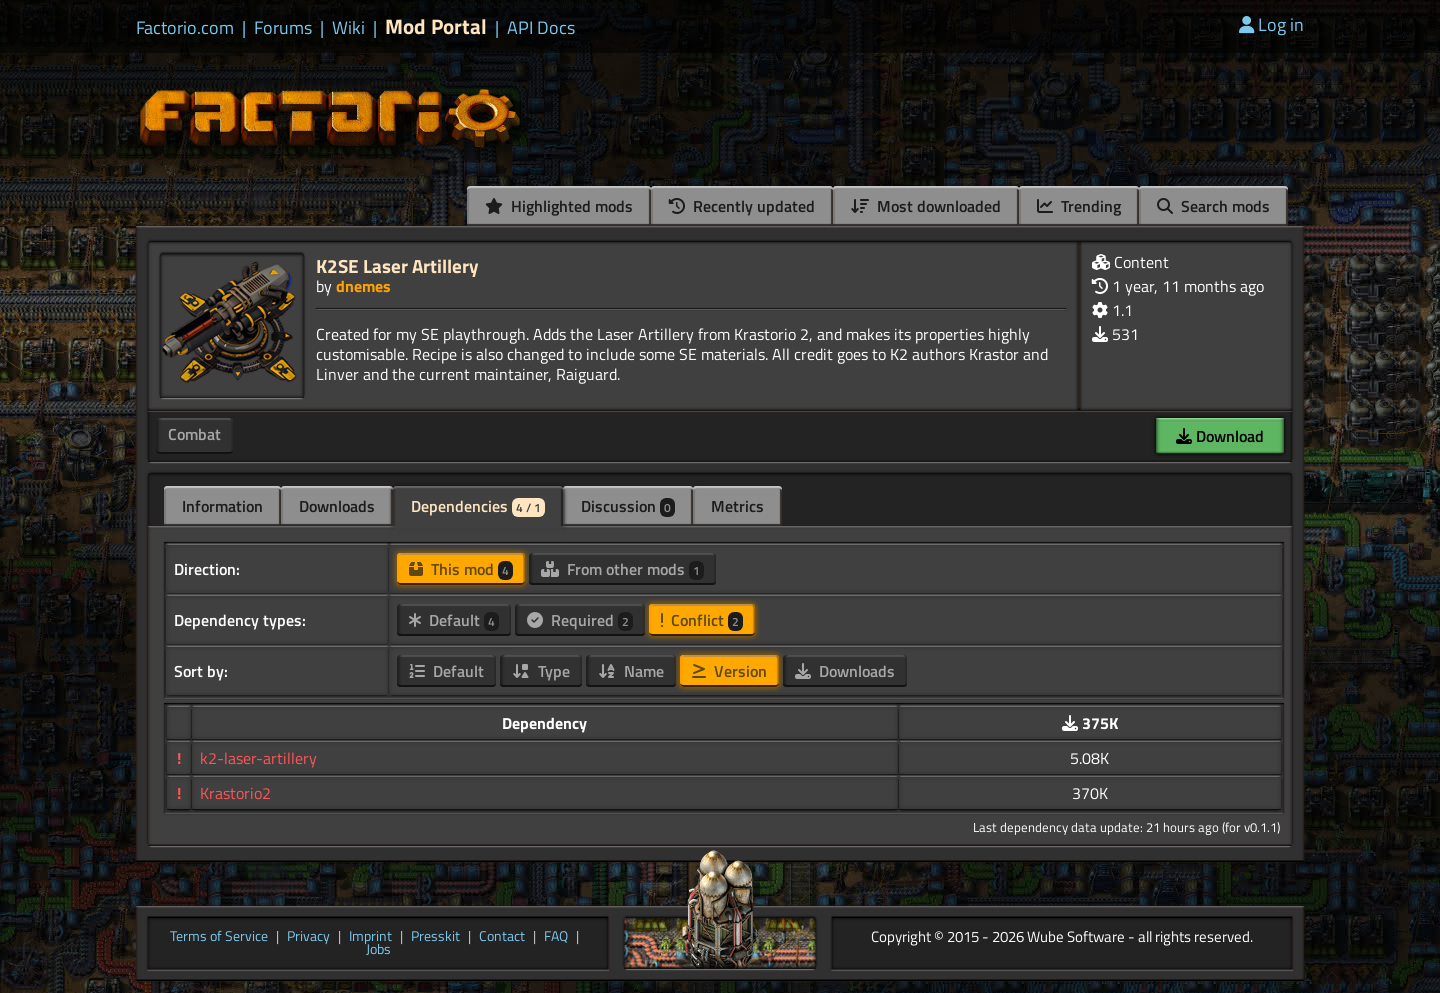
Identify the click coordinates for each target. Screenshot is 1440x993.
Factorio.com (185, 28)
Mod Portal (436, 26)
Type (541, 671)
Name (631, 671)
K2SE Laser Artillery (397, 265)
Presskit (435, 937)
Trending (1079, 206)
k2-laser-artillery (258, 758)
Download (1220, 436)
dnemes (363, 286)
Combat (194, 434)
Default (454, 620)
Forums (283, 28)
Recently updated (742, 206)
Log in (1271, 24)
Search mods (1213, 206)
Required (580, 620)
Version (729, 671)
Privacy (308, 937)
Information (222, 506)
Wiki (348, 28)
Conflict (702, 620)
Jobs (378, 950)
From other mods (622, 569)
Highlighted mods (559, 206)
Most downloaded (926, 206)
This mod (461, 569)
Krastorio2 (235, 793)
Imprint (370, 937)
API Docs (541, 28)
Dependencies (478, 506)
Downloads (337, 506)
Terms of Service (219, 937)
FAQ (556, 937)
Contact (502, 937)
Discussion (628, 506)
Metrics (737, 506)
